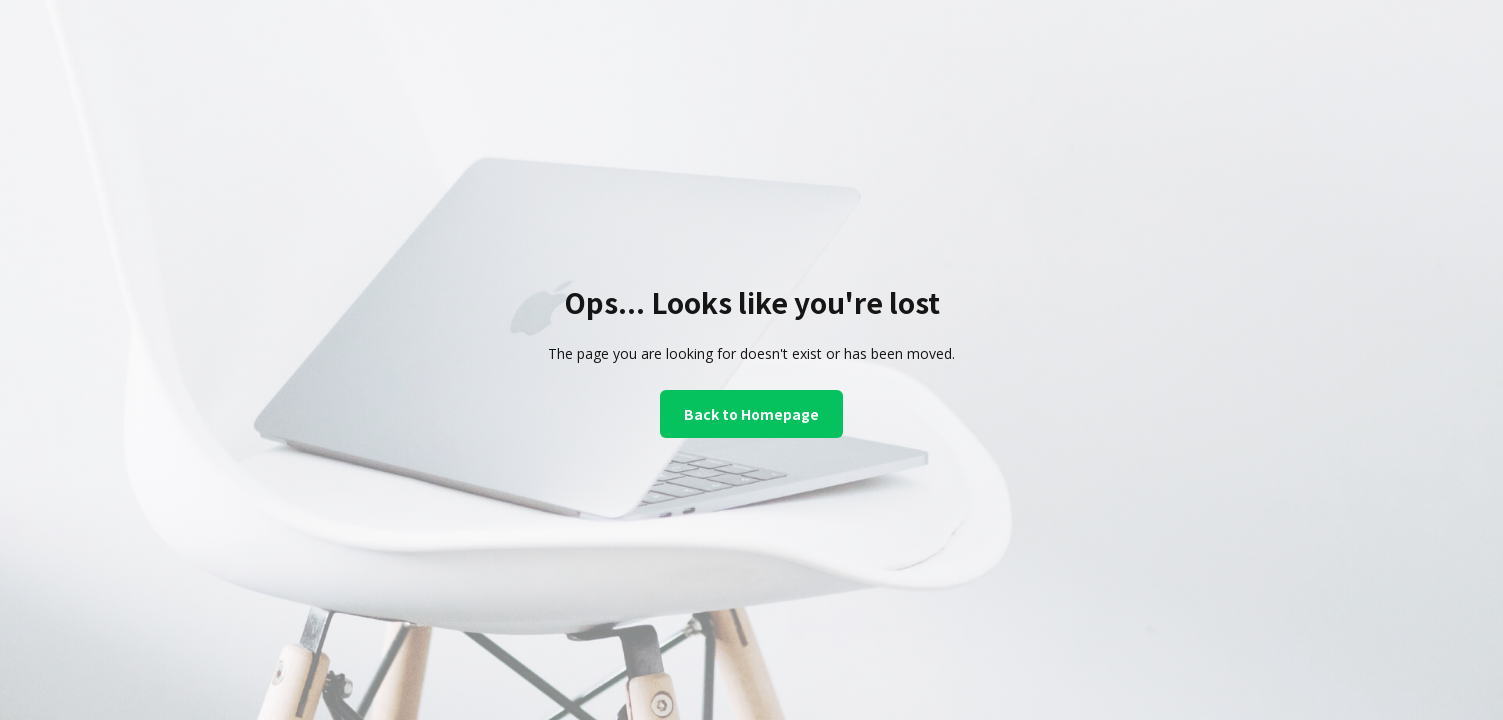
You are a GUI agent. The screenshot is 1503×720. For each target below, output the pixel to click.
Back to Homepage (751, 414)
